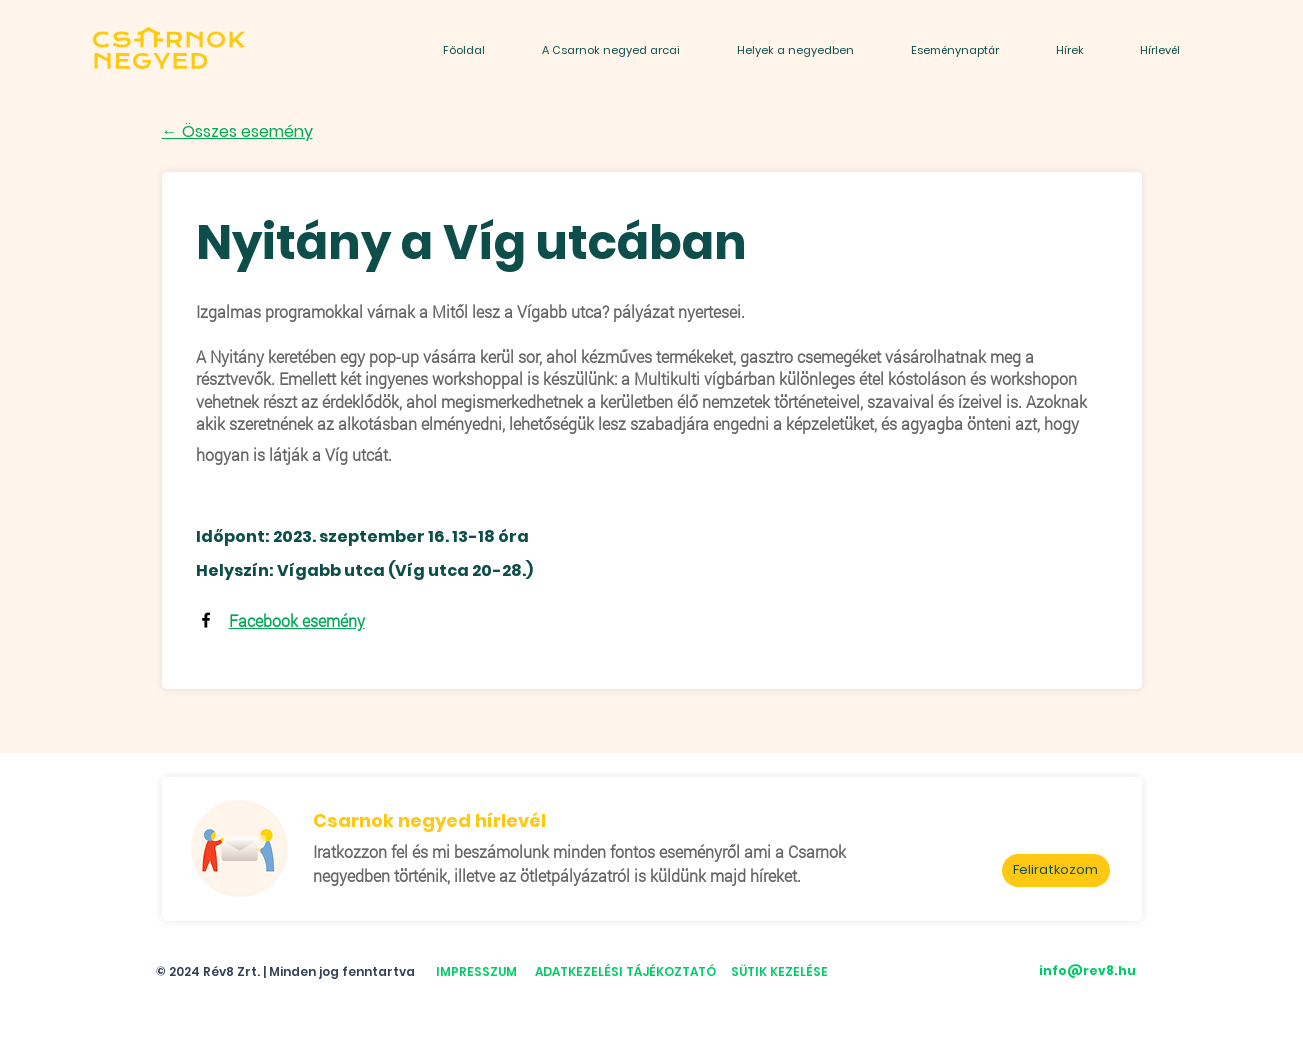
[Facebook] (206, 620)
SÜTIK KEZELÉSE (779, 971)
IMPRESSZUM (476, 971)
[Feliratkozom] (1056, 870)
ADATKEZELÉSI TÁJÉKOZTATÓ (625, 971)
